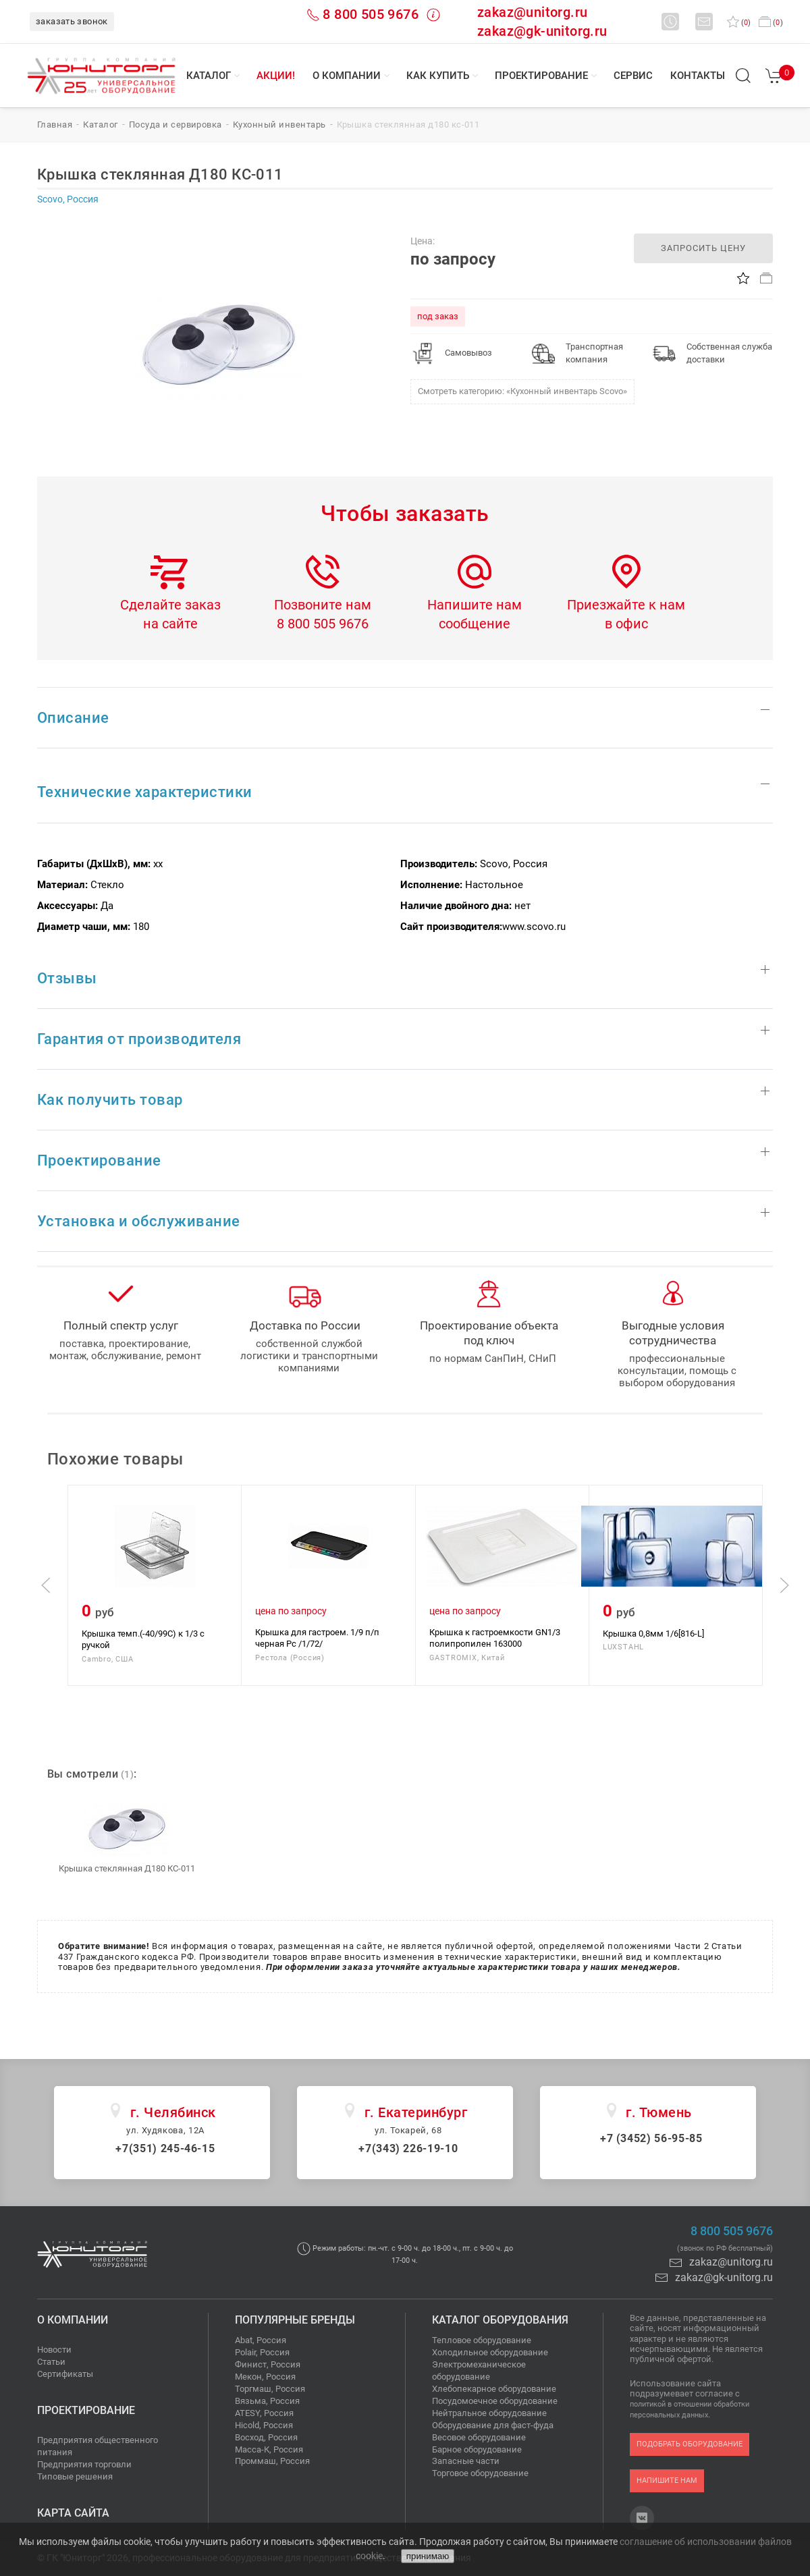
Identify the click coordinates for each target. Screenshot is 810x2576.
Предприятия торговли (84, 2464)
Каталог (208, 76)
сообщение (474, 623)
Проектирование (541, 76)
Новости (54, 2350)
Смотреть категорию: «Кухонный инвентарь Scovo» (522, 391)
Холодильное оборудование (490, 2352)
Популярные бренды (295, 2319)
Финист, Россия (267, 2364)
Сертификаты (65, 2374)
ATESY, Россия (264, 2413)
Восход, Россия (266, 2437)
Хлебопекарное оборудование (494, 2389)
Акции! (275, 76)
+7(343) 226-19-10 (408, 2148)
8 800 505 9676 (370, 14)
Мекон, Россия (265, 2377)
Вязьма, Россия (267, 2401)
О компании (347, 76)
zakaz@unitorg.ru (532, 12)
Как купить (437, 76)
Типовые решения (75, 2476)
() (738, 22)
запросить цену (703, 248)
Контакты (697, 76)
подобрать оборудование (689, 2444)
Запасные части (466, 2461)
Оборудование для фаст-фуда (493, 2425)
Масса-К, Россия (269, 2449)
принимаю (427, 2556)
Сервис (633, 76)
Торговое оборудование (480, 2473)
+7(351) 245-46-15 (165, 2148)
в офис (626, 623)
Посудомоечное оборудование (495, 2401)
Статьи (51, 2362)
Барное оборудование (477, 2449)
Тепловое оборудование (481, 2340)
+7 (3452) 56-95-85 (651, 2138)
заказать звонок (72, 21)
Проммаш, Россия (272, 2461)
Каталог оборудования (500, 2319)
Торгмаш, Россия (270, 2389)
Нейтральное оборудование (489, 2413)
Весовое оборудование (479, 2437)
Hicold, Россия (264, 2425)
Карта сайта (73, 2512)
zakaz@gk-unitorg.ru (542, 31)
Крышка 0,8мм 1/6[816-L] (653, 1633)
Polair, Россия (262, 2352)
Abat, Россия (260, 2340)
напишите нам (667, 2480)
